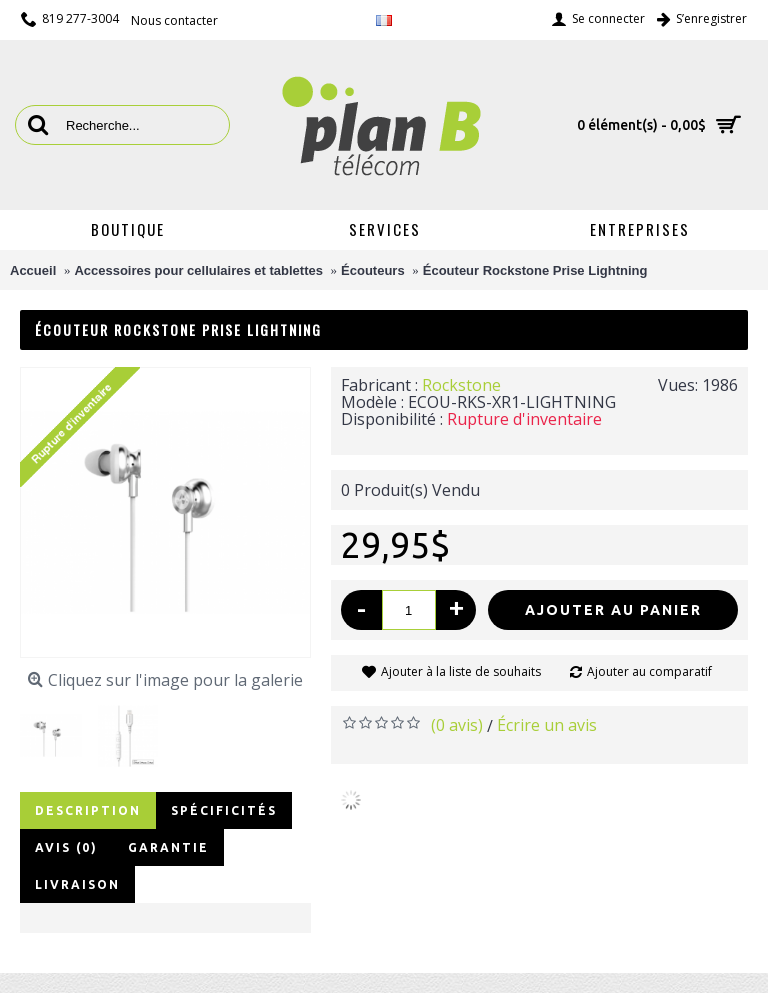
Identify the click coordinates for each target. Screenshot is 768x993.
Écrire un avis (547, 725)
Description (88, 810)
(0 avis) (457, 725)
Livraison (77, 884)
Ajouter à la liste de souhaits (461, 671)
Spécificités (224, 810)
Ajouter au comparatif (649, 671)
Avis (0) (66, 847)
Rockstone (461, 385)
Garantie (168, 847)
